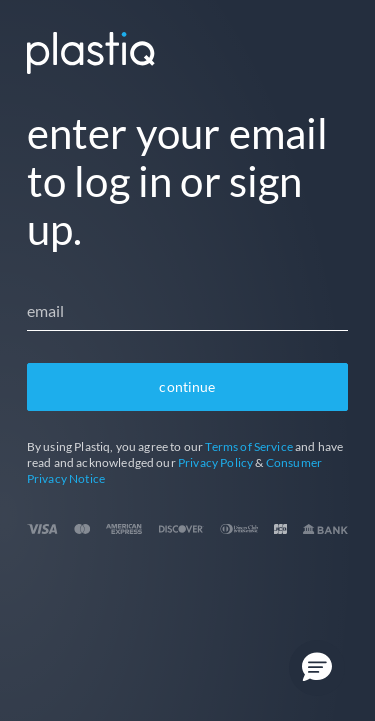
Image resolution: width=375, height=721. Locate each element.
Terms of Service (249, 446)
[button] (317, 668)
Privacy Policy (215, 462)
